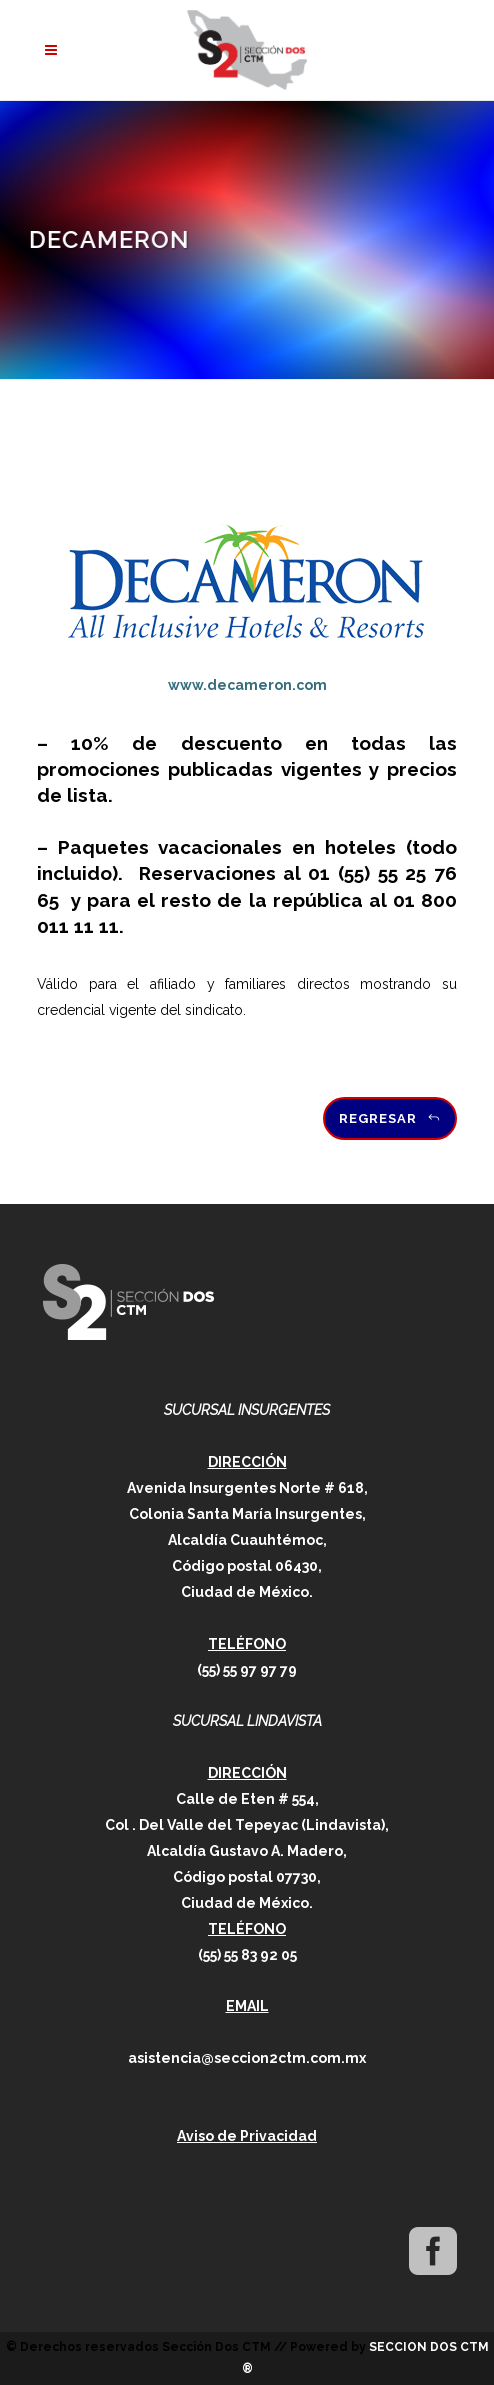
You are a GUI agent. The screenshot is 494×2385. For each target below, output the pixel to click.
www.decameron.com (247, 685)
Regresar (390, 1118)
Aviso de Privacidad (247, 2136)
